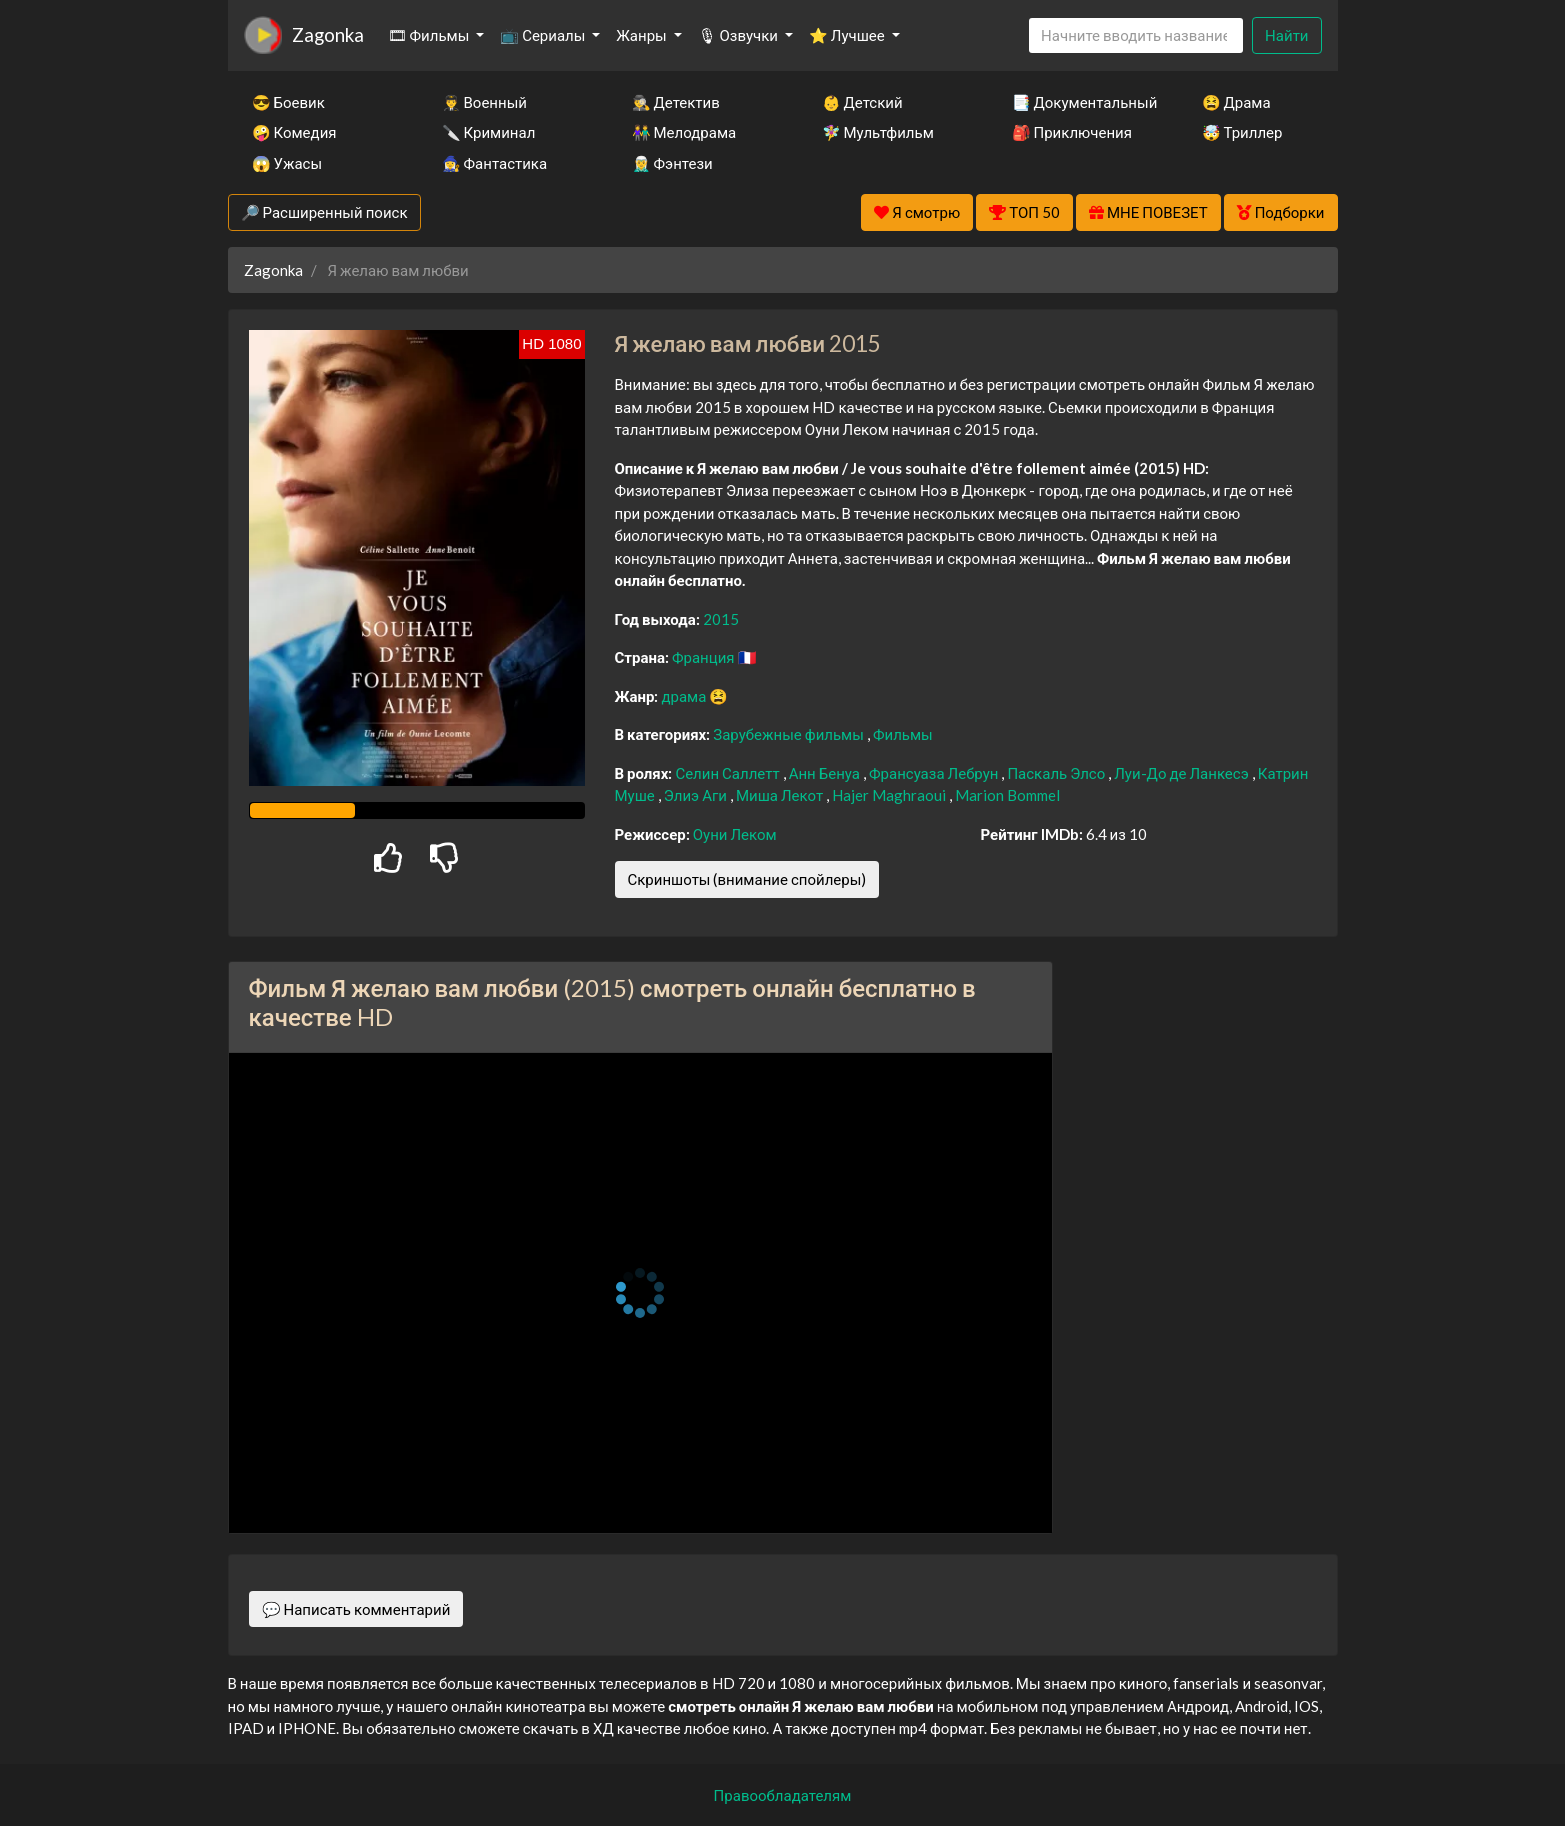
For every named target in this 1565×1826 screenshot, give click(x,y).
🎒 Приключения (1072, 132)
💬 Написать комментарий (356, 1609)
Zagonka (328, 34)
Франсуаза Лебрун (935, 773)
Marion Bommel (1007, 795)
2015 (721, 619)
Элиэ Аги (697, 795)
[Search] (1136, 35)
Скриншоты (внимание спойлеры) (747, 879)
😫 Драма (1236, 102)
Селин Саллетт (728, 773)
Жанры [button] (643, 35)
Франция (705, 657)
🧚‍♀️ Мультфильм (878, 132)
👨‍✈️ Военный (484, 102)
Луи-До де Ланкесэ (1183, 773)
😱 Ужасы (287, 163)
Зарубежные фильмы (790, 734)
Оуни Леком (735, 834)
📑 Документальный (1080, 102)
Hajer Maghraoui (890, 795)
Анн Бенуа (826, 773)
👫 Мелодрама (684, 132)
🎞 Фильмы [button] (430, 35)
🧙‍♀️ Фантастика (495, 163)
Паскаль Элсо (1057, 773)
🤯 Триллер (1242, 132)
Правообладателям (783, 1795)
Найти (1286, 35)
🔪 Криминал (489, 132)
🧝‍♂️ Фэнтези (672, 163)
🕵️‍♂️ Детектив (676, 102)
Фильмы (903, 734)
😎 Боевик (288, 102)
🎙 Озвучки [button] (739, 35)
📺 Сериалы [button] (544, 35)
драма (685, 696)
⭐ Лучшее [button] (848, 35)
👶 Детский (862, 102)
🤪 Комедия (294, 132)
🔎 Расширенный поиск (324, 212)
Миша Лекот (781, 795)
